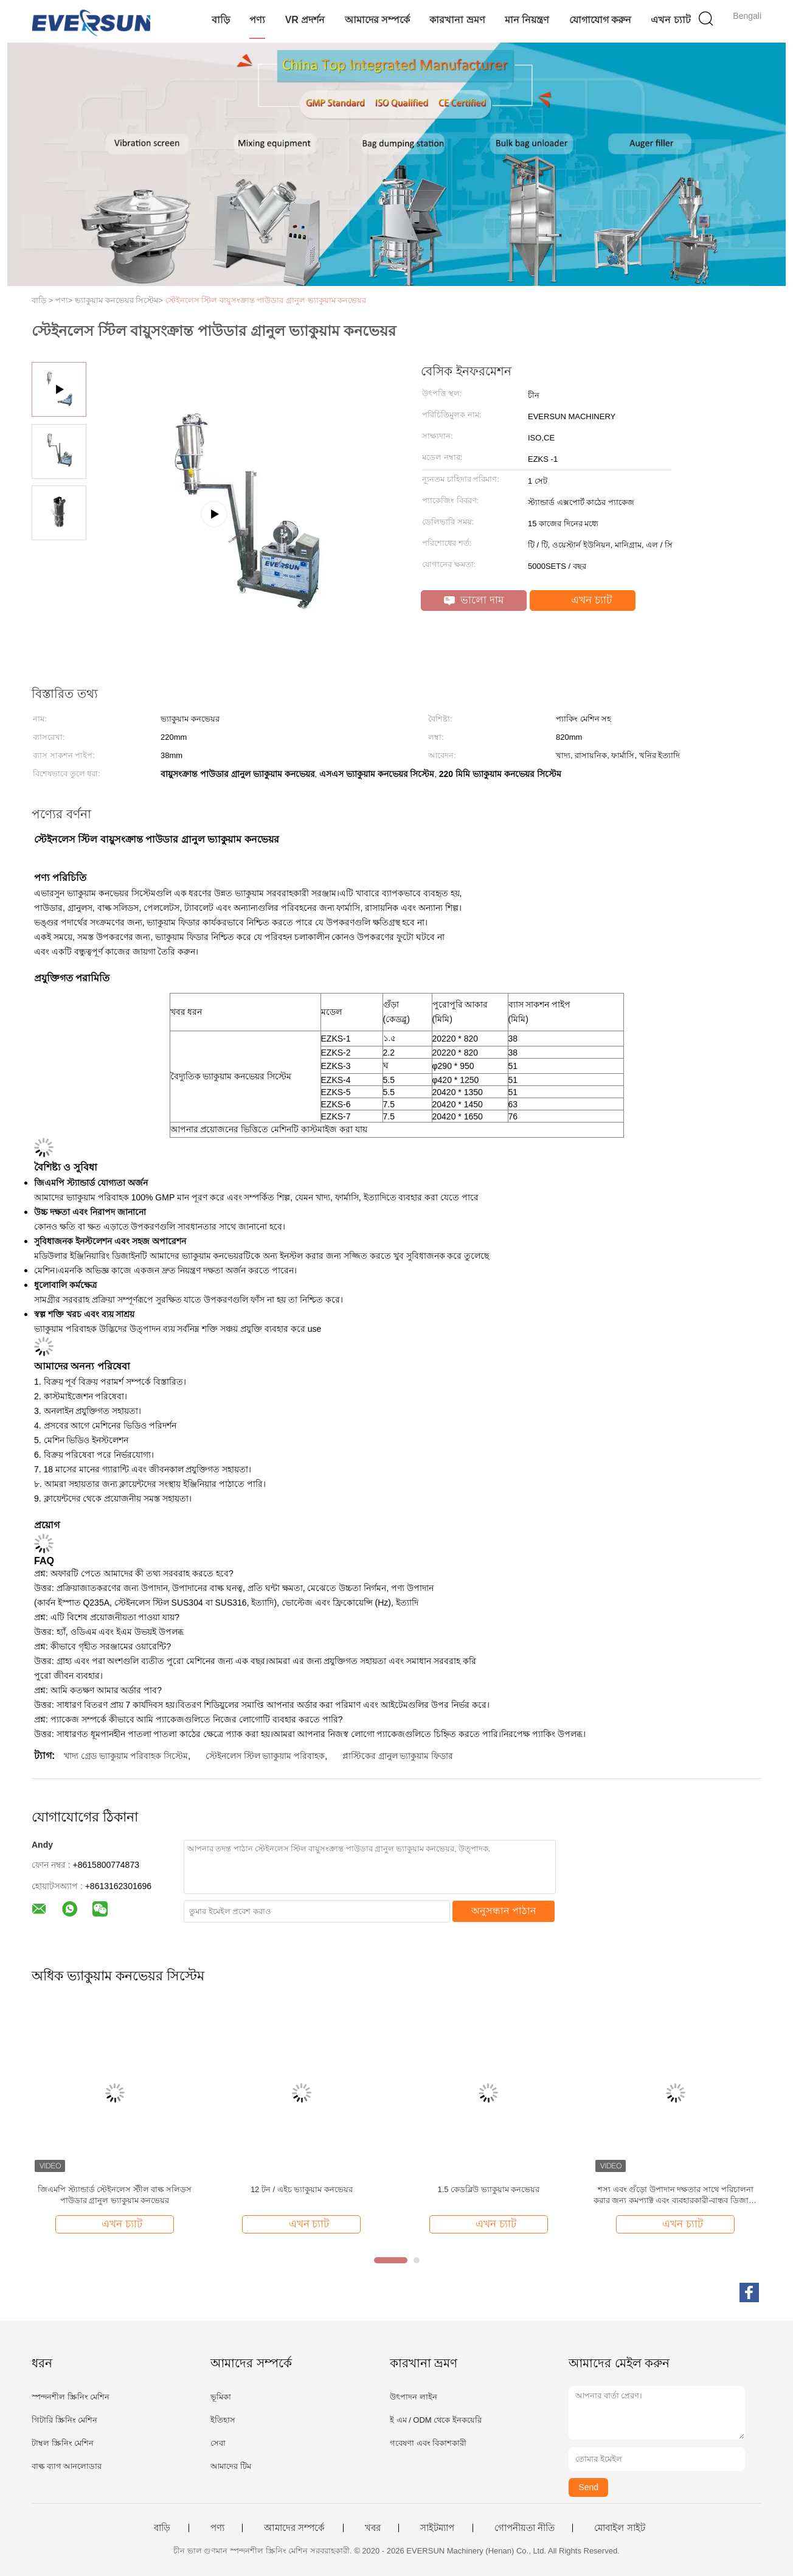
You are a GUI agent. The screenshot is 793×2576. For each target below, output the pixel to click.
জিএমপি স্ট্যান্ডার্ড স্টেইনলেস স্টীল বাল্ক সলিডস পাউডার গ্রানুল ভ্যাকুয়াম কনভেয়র (115, 2195)
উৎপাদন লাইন (413, 2396)
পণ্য (257, 20)
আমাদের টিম (230, 2466)
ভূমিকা (220, 2396)
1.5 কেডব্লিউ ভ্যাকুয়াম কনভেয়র (488, 2189)
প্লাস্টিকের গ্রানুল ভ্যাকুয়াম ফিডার (398, 1756)
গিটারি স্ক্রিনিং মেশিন (64, 2420)
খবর (373, 2528)
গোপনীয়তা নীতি (524, 2528)
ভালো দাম (474, 600)
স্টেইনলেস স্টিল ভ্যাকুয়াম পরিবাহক (265, 1756)
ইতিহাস (222, 2420)
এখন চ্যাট (670, 20)
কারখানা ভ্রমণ (457, 20)
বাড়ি (221, 20)
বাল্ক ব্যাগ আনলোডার (67, 2466)
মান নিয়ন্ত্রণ (527, 20)
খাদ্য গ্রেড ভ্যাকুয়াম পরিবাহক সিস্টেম (126, 1756)
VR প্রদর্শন (305, 20)
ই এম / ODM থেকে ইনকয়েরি (436, 2420)
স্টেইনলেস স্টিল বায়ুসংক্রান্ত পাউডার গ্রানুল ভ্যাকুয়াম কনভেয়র (266, 300)
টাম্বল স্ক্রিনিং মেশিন (63, 2443)
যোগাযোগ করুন (600, 20)
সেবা (218, 2443)
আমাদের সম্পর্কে (377, 20)
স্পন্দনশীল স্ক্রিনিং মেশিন (70, 2396)
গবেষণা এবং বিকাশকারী (428, 2443)
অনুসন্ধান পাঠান (503, 1911)
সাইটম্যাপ (437, 2528)
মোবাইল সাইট (619, 2528)
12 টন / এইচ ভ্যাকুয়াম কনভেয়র (302, 2189)
